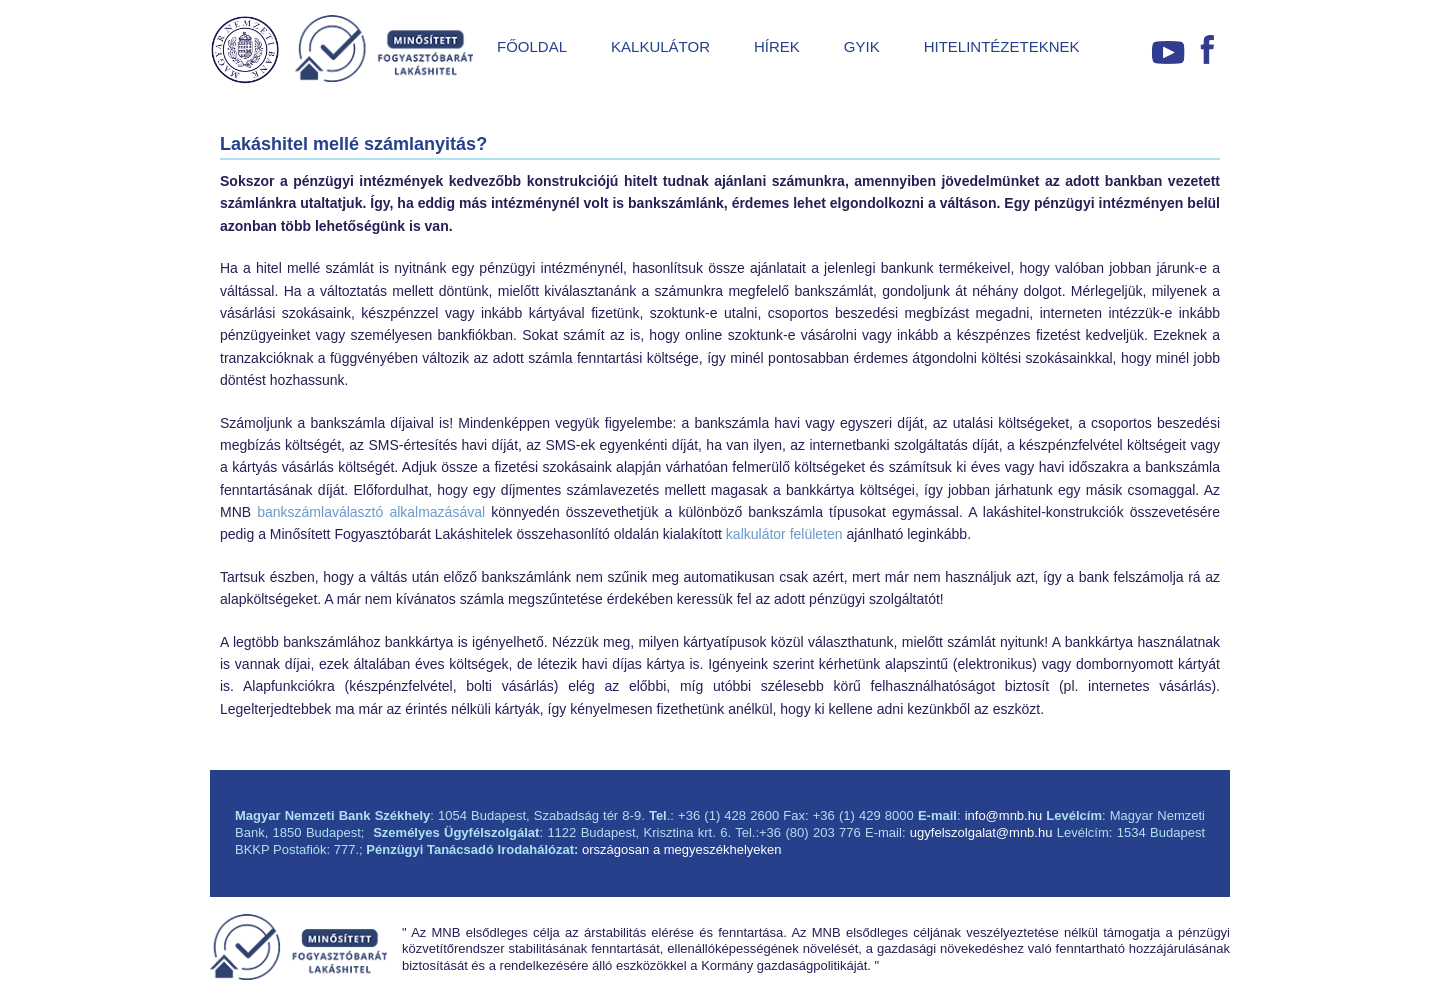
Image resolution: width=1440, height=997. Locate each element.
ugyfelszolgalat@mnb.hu (981, 832)
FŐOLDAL (532, 46)
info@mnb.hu (1004, 815)
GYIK (862, 46)
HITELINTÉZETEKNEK (1002, 46)
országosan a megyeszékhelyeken (681, 849)
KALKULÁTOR (660, 46)
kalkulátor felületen (784, 534)
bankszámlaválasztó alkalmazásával (371, 512)
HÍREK (777, 46)
